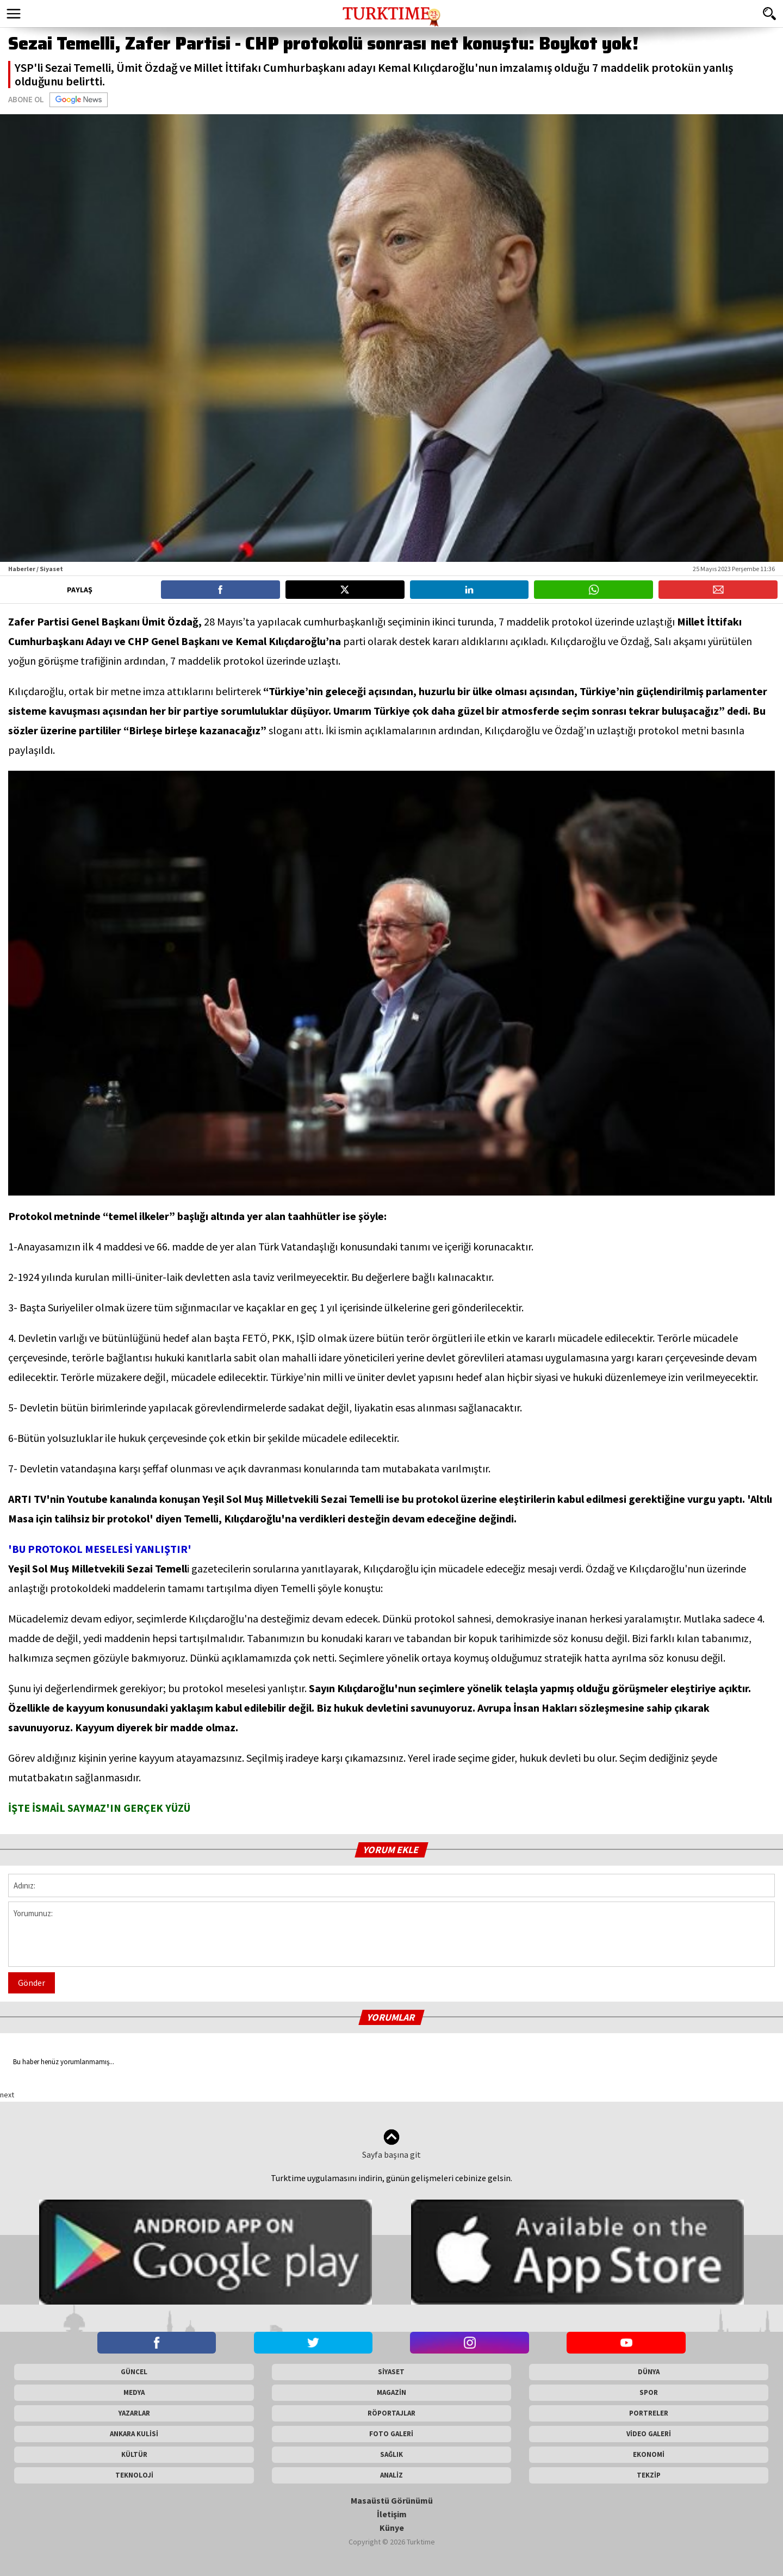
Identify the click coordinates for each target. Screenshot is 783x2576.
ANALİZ (391, 2475)
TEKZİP (649, 2475)
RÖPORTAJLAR (391, 2413)
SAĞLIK (391, 2454)
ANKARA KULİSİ (134, 2433)
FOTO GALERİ (391, 2433)
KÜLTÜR (134, 2454)
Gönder (31, 1982)
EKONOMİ (648, 2454)
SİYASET (391, 2371)
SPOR (648, 2392)
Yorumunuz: (391, 1934)
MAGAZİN (391, 2392)
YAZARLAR (134, 2413)
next (7, 2095)
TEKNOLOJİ (134, 2475)
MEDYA (134, 2392)
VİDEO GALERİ (648, 2433)
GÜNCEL (134, 2371)
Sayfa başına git (391, 2144)
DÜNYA (649, 2371)
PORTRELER (648, 2413)
